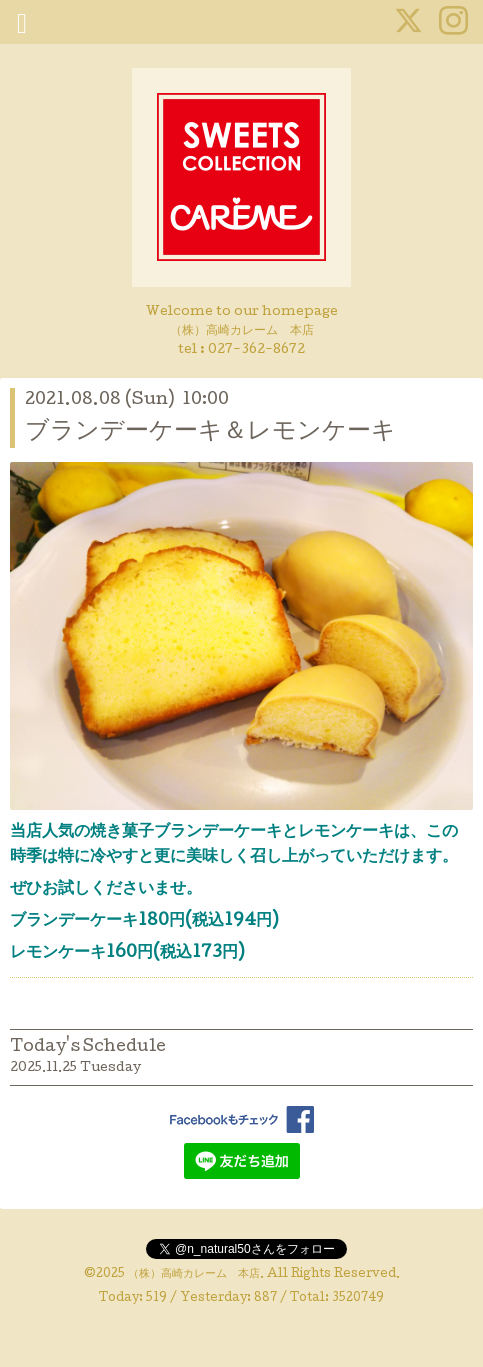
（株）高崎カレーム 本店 (194, 1275)
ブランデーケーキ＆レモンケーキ (210, 432)
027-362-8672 (256, 350)
